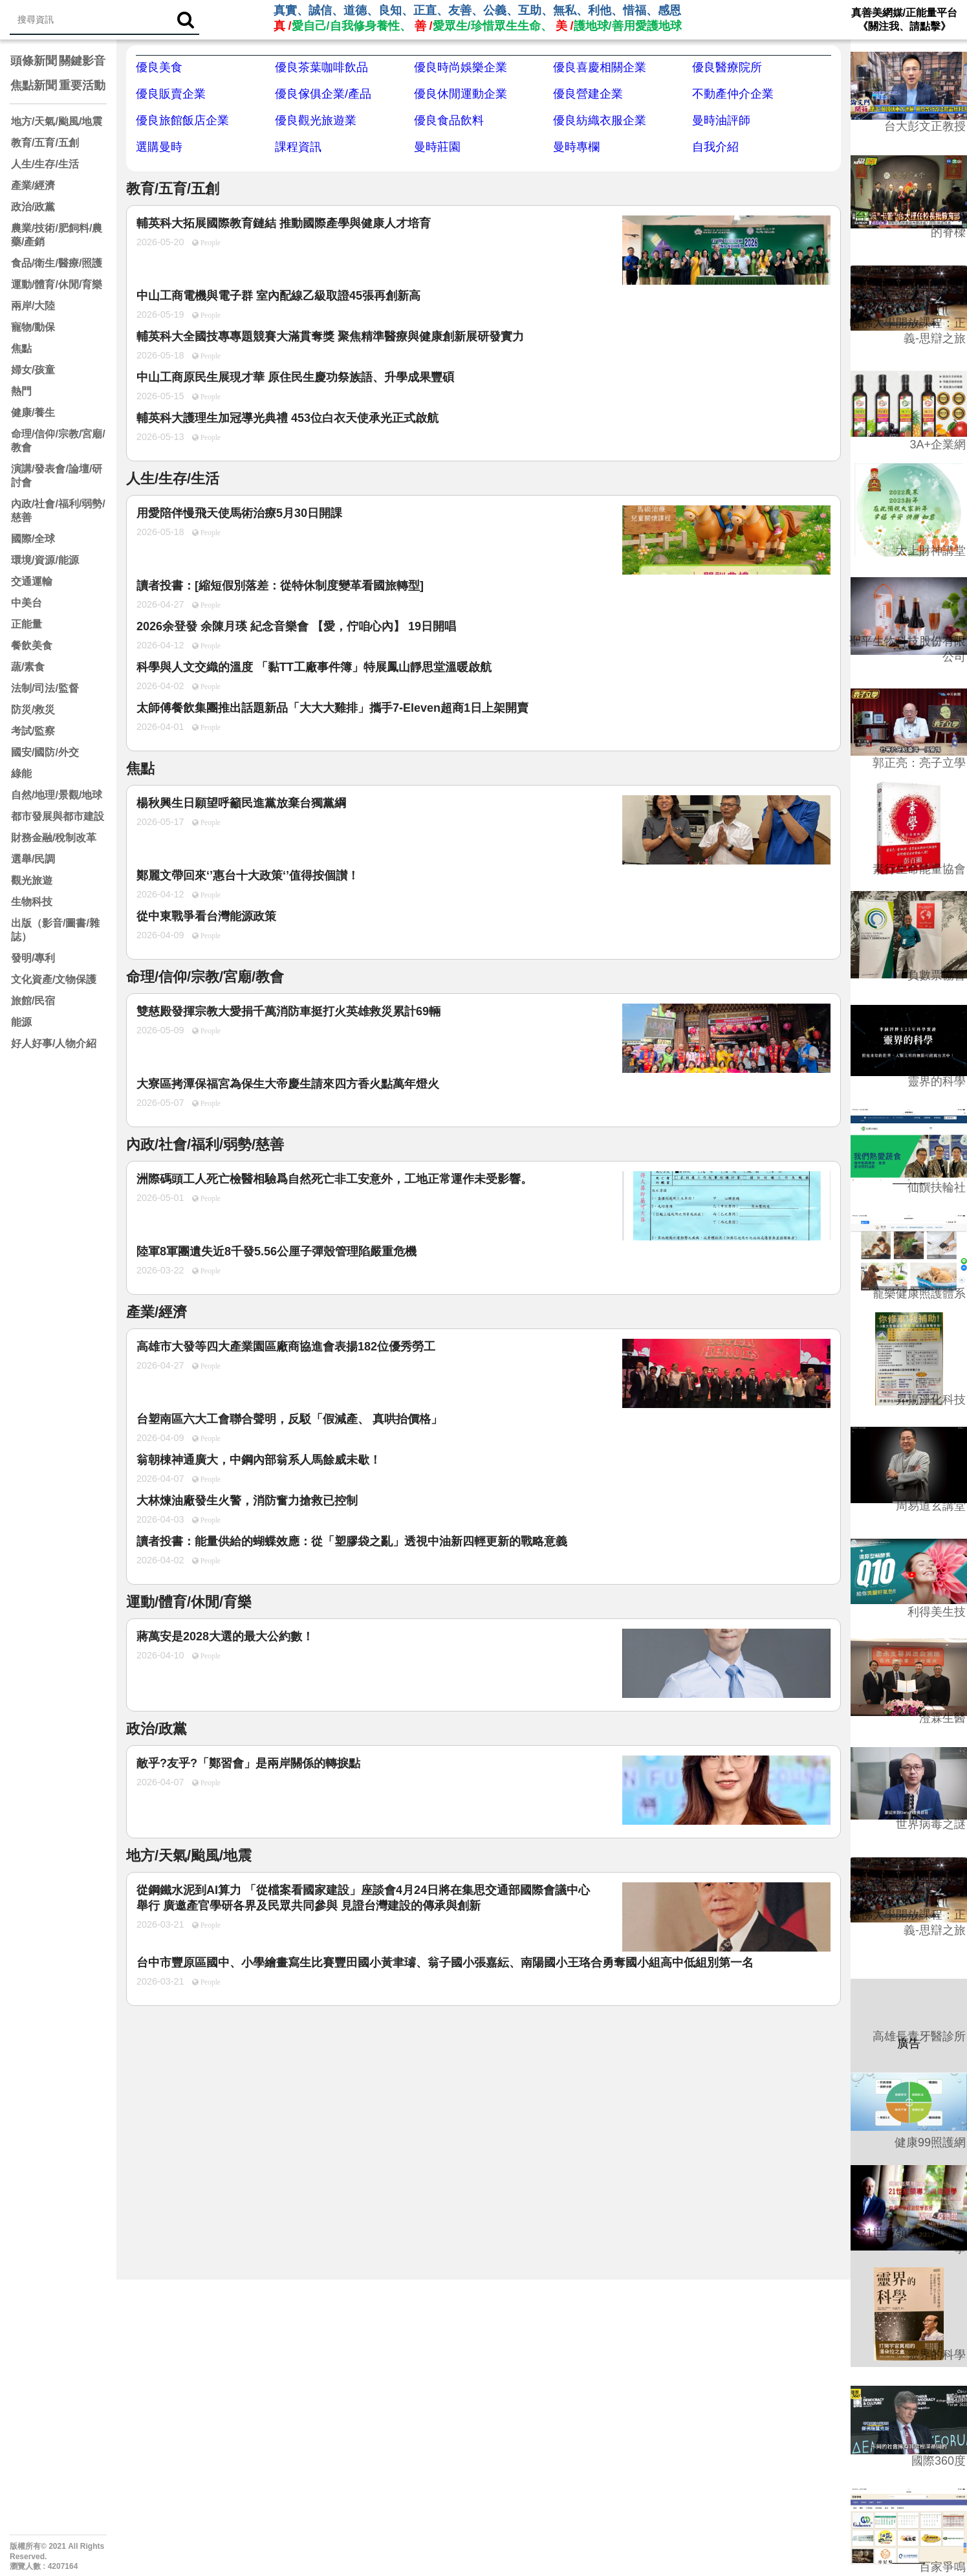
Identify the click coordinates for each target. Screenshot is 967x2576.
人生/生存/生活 (45, 164)
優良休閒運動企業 (460, 93)
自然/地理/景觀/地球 (56, 794)
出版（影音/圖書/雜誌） (55, 930)
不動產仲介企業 (733, 93)
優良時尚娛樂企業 (460, 67)
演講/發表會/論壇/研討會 (56, 475)
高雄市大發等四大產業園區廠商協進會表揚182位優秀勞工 (285, 1346)
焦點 (21, 348)
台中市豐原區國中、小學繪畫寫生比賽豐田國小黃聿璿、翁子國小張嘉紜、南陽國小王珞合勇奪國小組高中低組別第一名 (445, 1962)
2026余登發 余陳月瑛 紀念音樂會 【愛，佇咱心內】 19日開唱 (296, 626)
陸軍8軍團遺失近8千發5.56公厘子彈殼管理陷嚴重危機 (276, 1251)
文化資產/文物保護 (53, 979)
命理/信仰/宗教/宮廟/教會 (58, 440)
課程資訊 (298, 146)
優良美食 (159, 67)
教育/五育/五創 (45, 142)
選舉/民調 (33, 858)
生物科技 (31, 901)
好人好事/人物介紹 (53, 1043)
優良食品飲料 (449, 120)
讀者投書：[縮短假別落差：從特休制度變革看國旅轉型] (280, 585)
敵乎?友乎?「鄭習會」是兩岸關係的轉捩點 (248, 1763)
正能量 (26, 624)
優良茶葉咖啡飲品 (321, 67)
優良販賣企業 (171, 93)
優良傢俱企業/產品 (323, 93)
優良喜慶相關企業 (599, 67)
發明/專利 (33, 957)
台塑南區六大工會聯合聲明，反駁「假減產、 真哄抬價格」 (289, 1419)
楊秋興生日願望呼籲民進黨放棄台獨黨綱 (241, 803)
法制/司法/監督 (45, 688)
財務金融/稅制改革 (53, 837)
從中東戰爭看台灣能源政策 (206, 916)
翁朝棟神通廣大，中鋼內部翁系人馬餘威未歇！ (258, 1459)
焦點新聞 (33, 85)
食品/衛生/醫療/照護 (56, 263)
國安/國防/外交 (45, 752)
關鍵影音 (82, 60)
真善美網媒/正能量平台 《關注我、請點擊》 (904, 19)
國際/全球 (33, 538)
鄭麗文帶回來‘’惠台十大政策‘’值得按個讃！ (247, 875)
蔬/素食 (28, 666)
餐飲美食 (31, 645)
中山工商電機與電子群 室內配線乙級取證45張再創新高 (278, 295)
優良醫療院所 (727, 67)
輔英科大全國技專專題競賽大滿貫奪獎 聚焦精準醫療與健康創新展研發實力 (330, 336)
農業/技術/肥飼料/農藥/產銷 (56, 235)
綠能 (21, 773)
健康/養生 (33, 412)
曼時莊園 (437, 146)
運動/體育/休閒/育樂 (56, 284)
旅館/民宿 (33, 1000)
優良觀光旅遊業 (315, 120)
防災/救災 (33, 709)
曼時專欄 (576, 146)
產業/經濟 (33, 185)
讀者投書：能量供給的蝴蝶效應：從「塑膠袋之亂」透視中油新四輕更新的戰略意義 (351, 1541)
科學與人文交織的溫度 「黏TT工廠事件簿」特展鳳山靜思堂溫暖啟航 (314, 667)
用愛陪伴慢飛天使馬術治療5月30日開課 (239, 513)
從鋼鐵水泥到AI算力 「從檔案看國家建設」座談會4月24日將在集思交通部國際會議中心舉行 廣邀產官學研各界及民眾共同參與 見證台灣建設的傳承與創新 (363, 1898)
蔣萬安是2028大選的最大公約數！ (225, 1636)
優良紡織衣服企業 (599, 120)
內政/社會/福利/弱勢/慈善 (58, 510)
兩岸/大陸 (33, 305)
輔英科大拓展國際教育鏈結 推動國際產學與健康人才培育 (283, 223)
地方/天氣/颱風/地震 (56, 121)
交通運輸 (31, 581)
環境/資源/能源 (45, 560)
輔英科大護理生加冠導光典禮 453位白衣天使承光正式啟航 (287, 418)
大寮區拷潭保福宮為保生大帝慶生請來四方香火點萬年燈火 (287, 1083)
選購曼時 (159, 146)
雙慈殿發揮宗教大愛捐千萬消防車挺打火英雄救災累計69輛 (288, 1011)
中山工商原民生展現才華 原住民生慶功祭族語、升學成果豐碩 (295, 377)
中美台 (26, 602)
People (210, 243)
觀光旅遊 (31, 880)
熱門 (21, 391)
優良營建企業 (588, 93)
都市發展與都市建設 (57, 816)
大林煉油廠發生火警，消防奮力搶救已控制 (247, 1500)
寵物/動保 (33, 327)
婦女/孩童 (33, 369)
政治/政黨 (33, 206)
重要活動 (82, 85)
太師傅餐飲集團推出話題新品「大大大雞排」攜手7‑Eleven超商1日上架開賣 (332, 707)
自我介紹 (715, 146)
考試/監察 (33, 730)
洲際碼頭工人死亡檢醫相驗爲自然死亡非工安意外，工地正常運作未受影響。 (334, 1178)
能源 (21, 1022)
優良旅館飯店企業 (182, 120)
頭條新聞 (33, 60)
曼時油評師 (721, 120)
